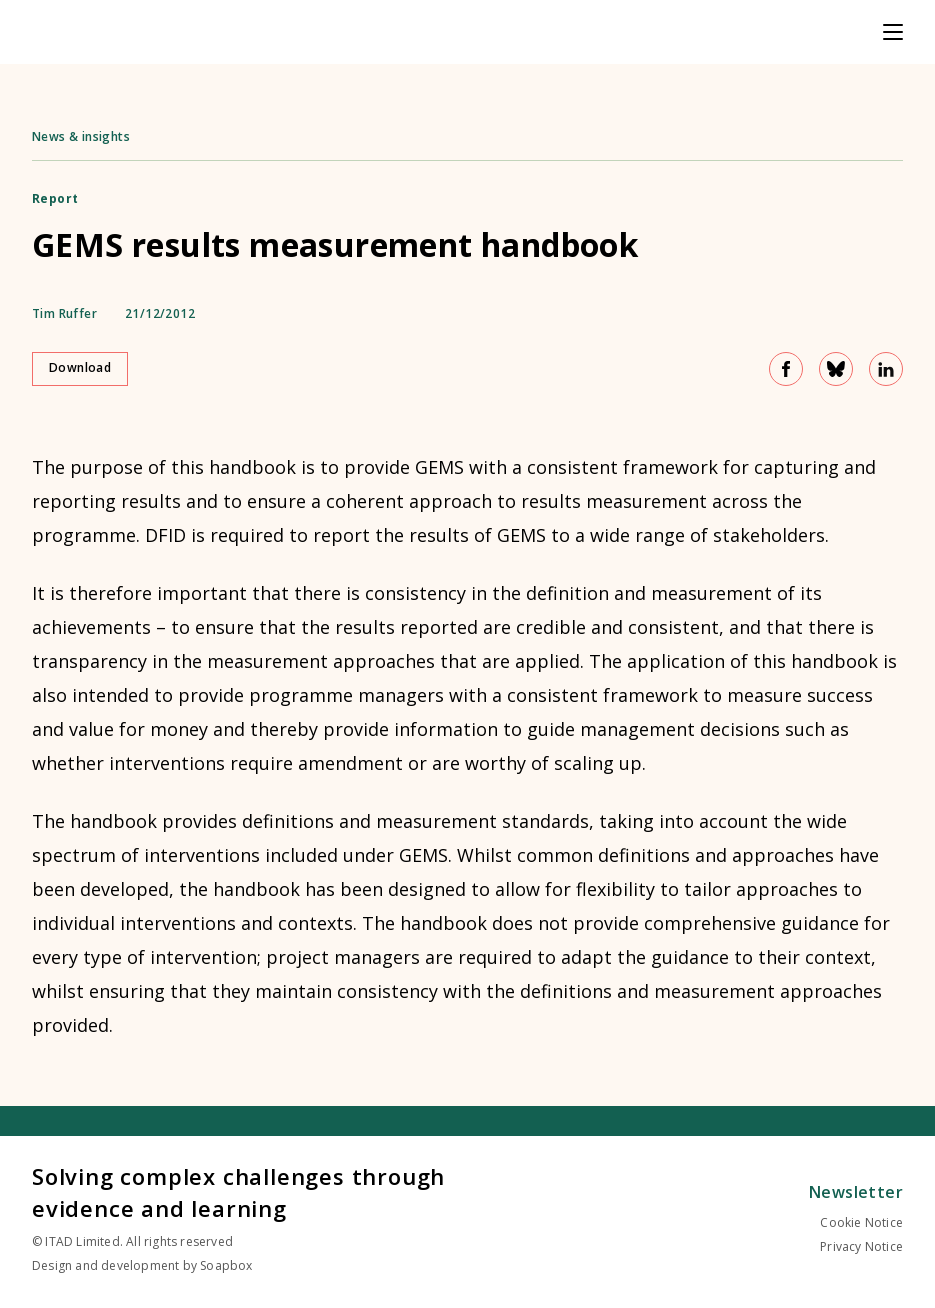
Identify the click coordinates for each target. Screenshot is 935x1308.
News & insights (81, 136)
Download (80, 367)
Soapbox (226, 1265)
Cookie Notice (861, 1222)
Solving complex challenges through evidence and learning (238, 1192)
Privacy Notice (861, 1246)
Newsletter (856, 1192)
